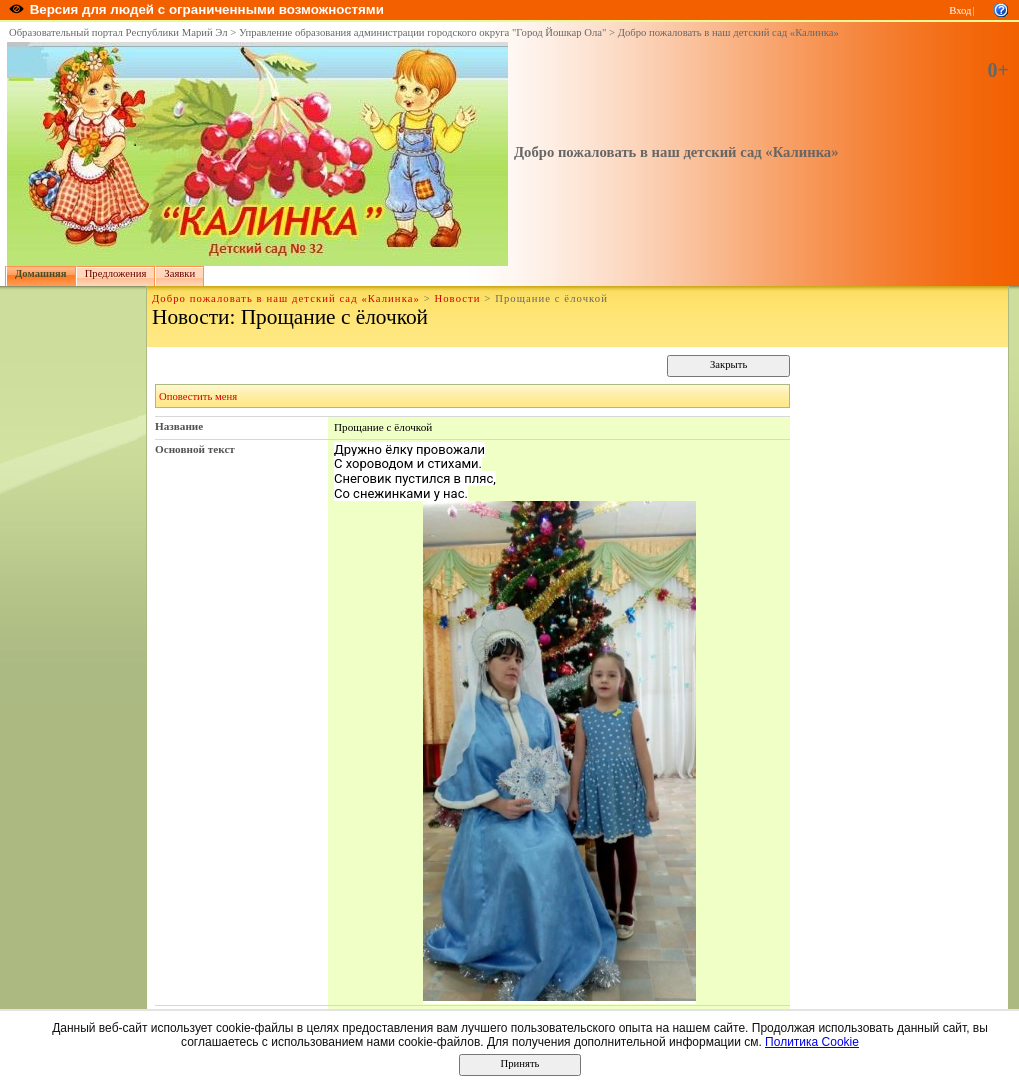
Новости (457, 298)
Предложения (116, 273)
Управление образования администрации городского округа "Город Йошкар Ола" (423, 32)
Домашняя (41, 273)
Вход (960, 10)
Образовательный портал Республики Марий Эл (118, 32)
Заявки (179, 273)
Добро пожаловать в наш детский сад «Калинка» (728, 32)
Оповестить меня (198, 396)
